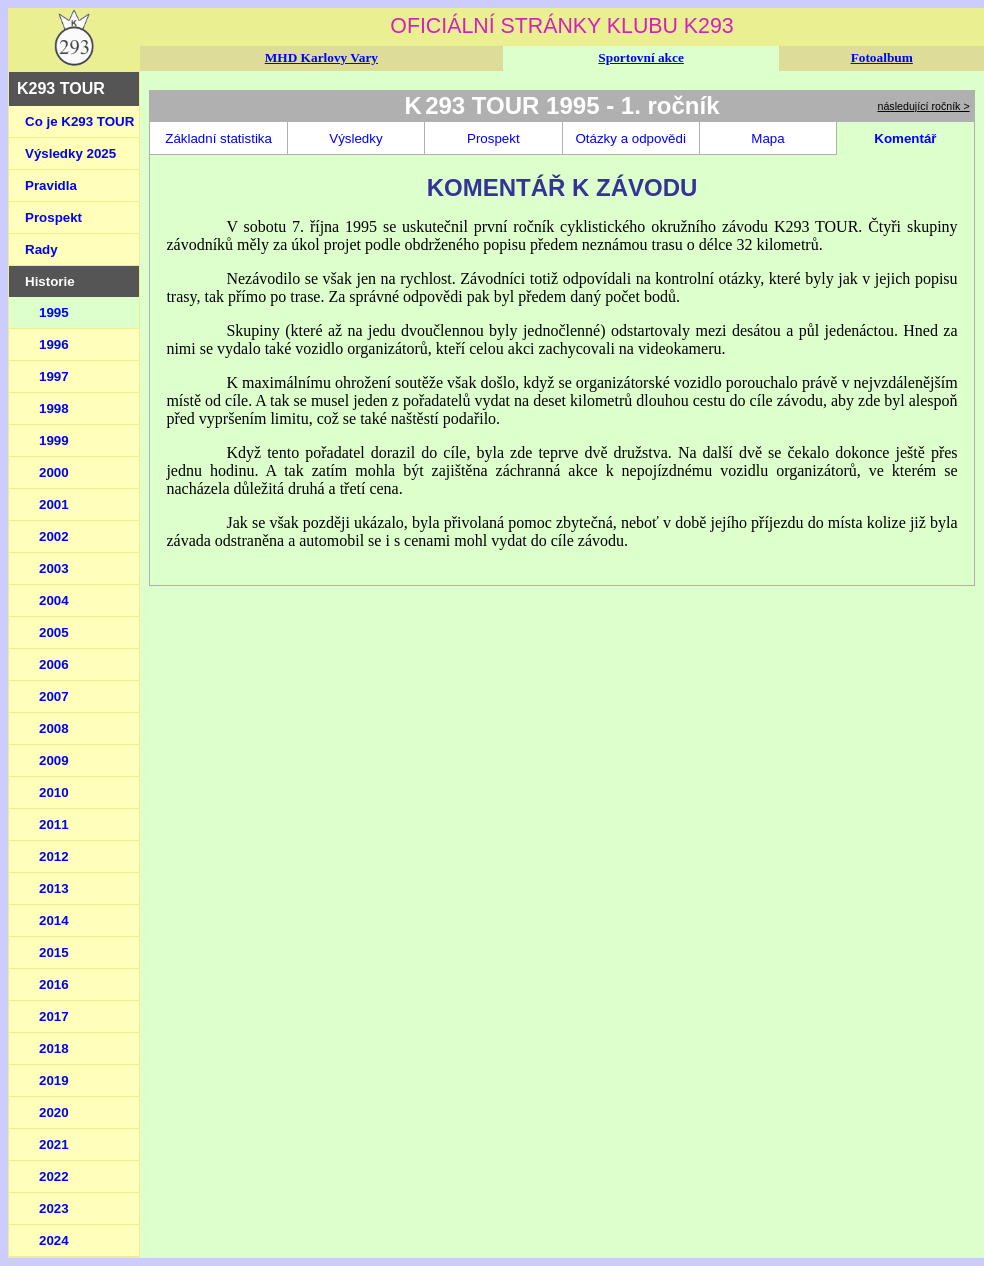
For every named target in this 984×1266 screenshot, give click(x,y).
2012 (54, 856)
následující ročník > (924, 106)
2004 (54, 600)
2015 (54, 952)
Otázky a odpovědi (630, 138)
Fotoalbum (882, 57)
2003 (54, 568)
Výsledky (355, 138)
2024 (54, 1240)
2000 (54, 472)
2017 (54, 1016)
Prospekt (53, 217)
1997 (54, 376)
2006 (54, 664)
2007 (54, 696)
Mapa (767, 138)
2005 (54, 632)
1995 (54, 312)
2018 (54, 1048)
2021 (54, 1144)
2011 (54, 824)
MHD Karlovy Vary (321, 57)
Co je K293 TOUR (79, 121)
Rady (41, 249)
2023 (54, 1208)
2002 (54, 536)
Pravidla (51, 185)
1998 (54, 408)
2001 (54, 504)
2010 (54, 792)
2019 (54, 1080)
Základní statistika (218, 138)
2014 (54, 920)
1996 (54, 344)
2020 (54, 1112)
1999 (54, 440)
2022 (54, 1176)
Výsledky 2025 (70, 153)
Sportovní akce (641, 57)
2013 (54, 888)
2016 (54, 984)
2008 (54, 728)
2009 (54, 760)
